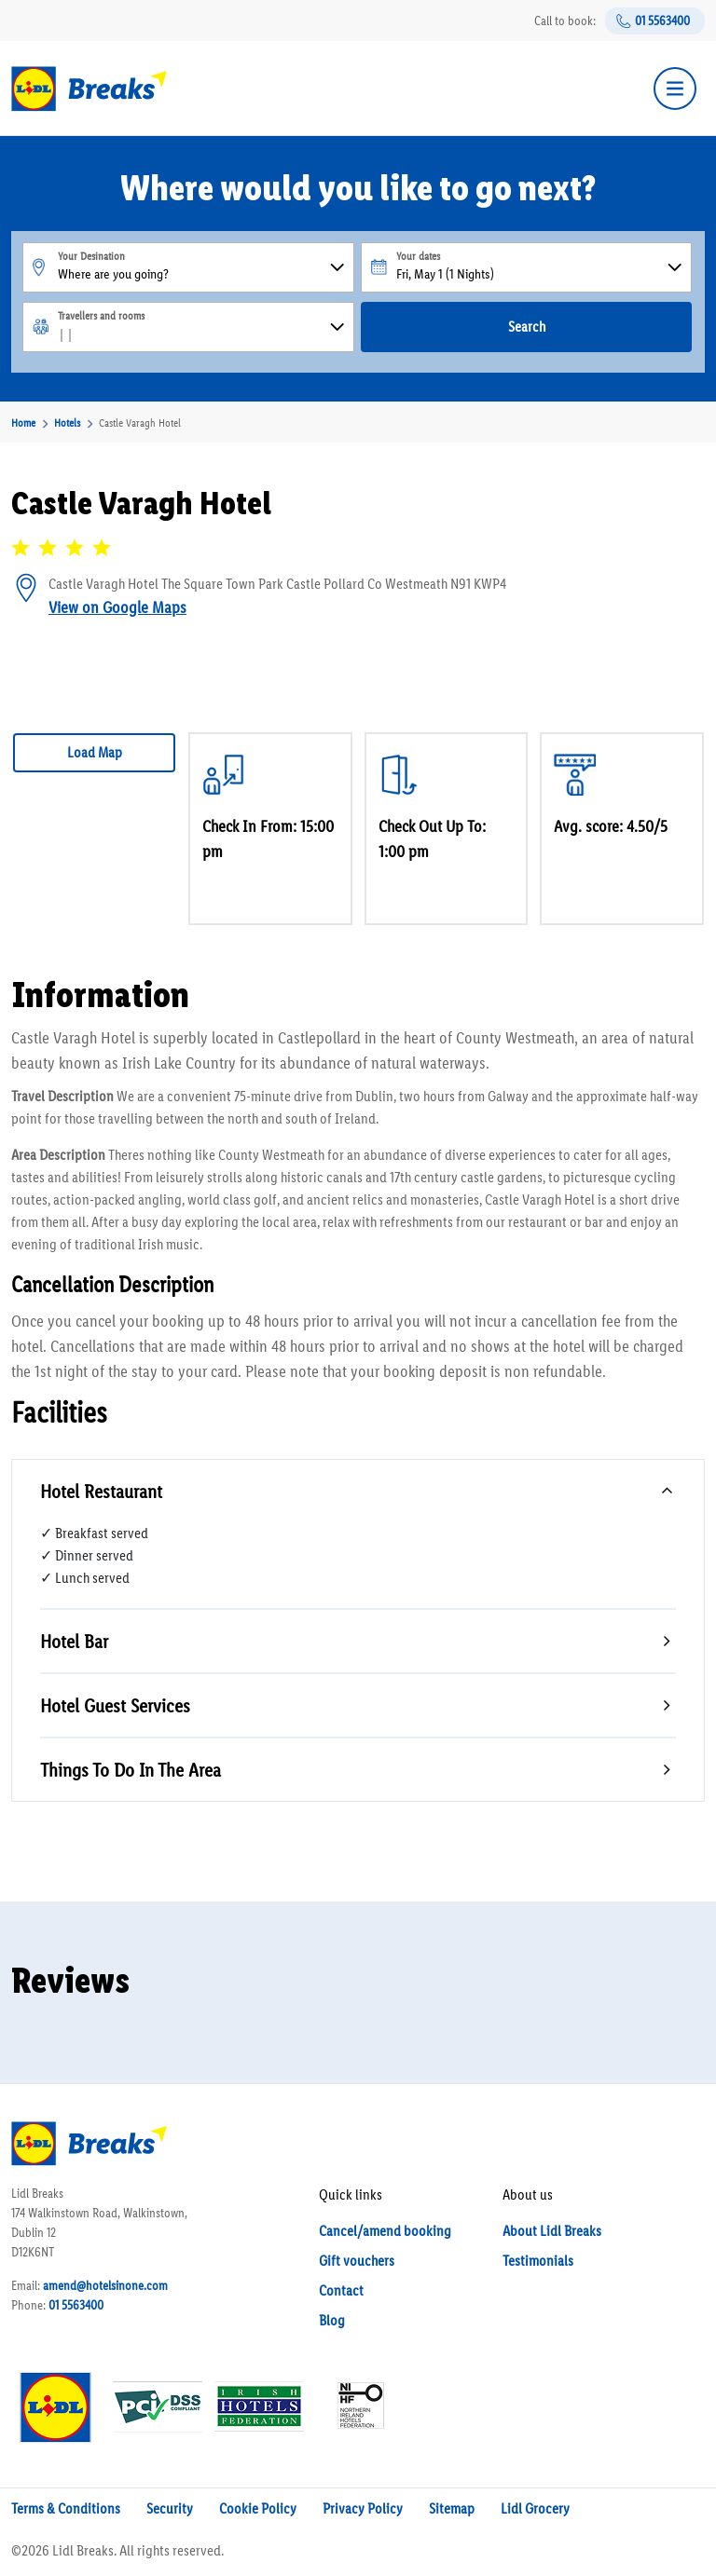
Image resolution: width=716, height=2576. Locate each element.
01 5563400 (662, 21)
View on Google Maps (117, 607)
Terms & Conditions (65, 2508)
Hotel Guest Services (115, 1705)
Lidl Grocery (535, 2508)
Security (169, 2508)
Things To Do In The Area (130, 1769)
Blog (332, 2320)
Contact (341, 2290)
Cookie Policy (257, 2508)
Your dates (418, 256)
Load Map (94, 752)
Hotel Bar (74, 1641)
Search (526, 326)
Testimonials (538, 2260)
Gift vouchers (356, 2260)
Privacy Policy (363, 2508)
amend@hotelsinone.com (105, 2286)
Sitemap (452, 2508)
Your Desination (91, 256)
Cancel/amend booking (385, 2231)
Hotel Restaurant (101, 1491)
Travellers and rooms (101, 315)
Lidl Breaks (83, 2550)
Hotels (67, 422)
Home (23, 422)
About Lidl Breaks (552, 2231)
